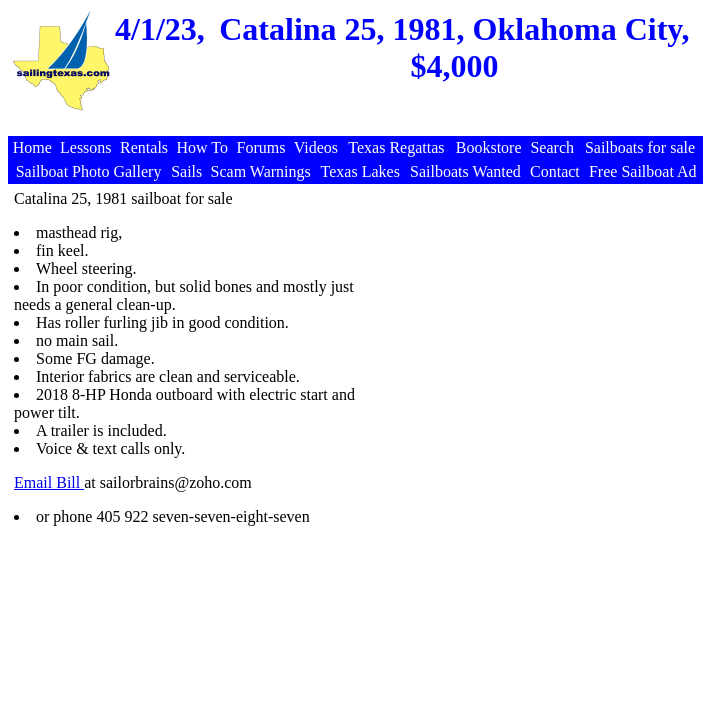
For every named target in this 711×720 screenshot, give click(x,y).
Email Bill (49, 482)
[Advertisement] (529, 330)
